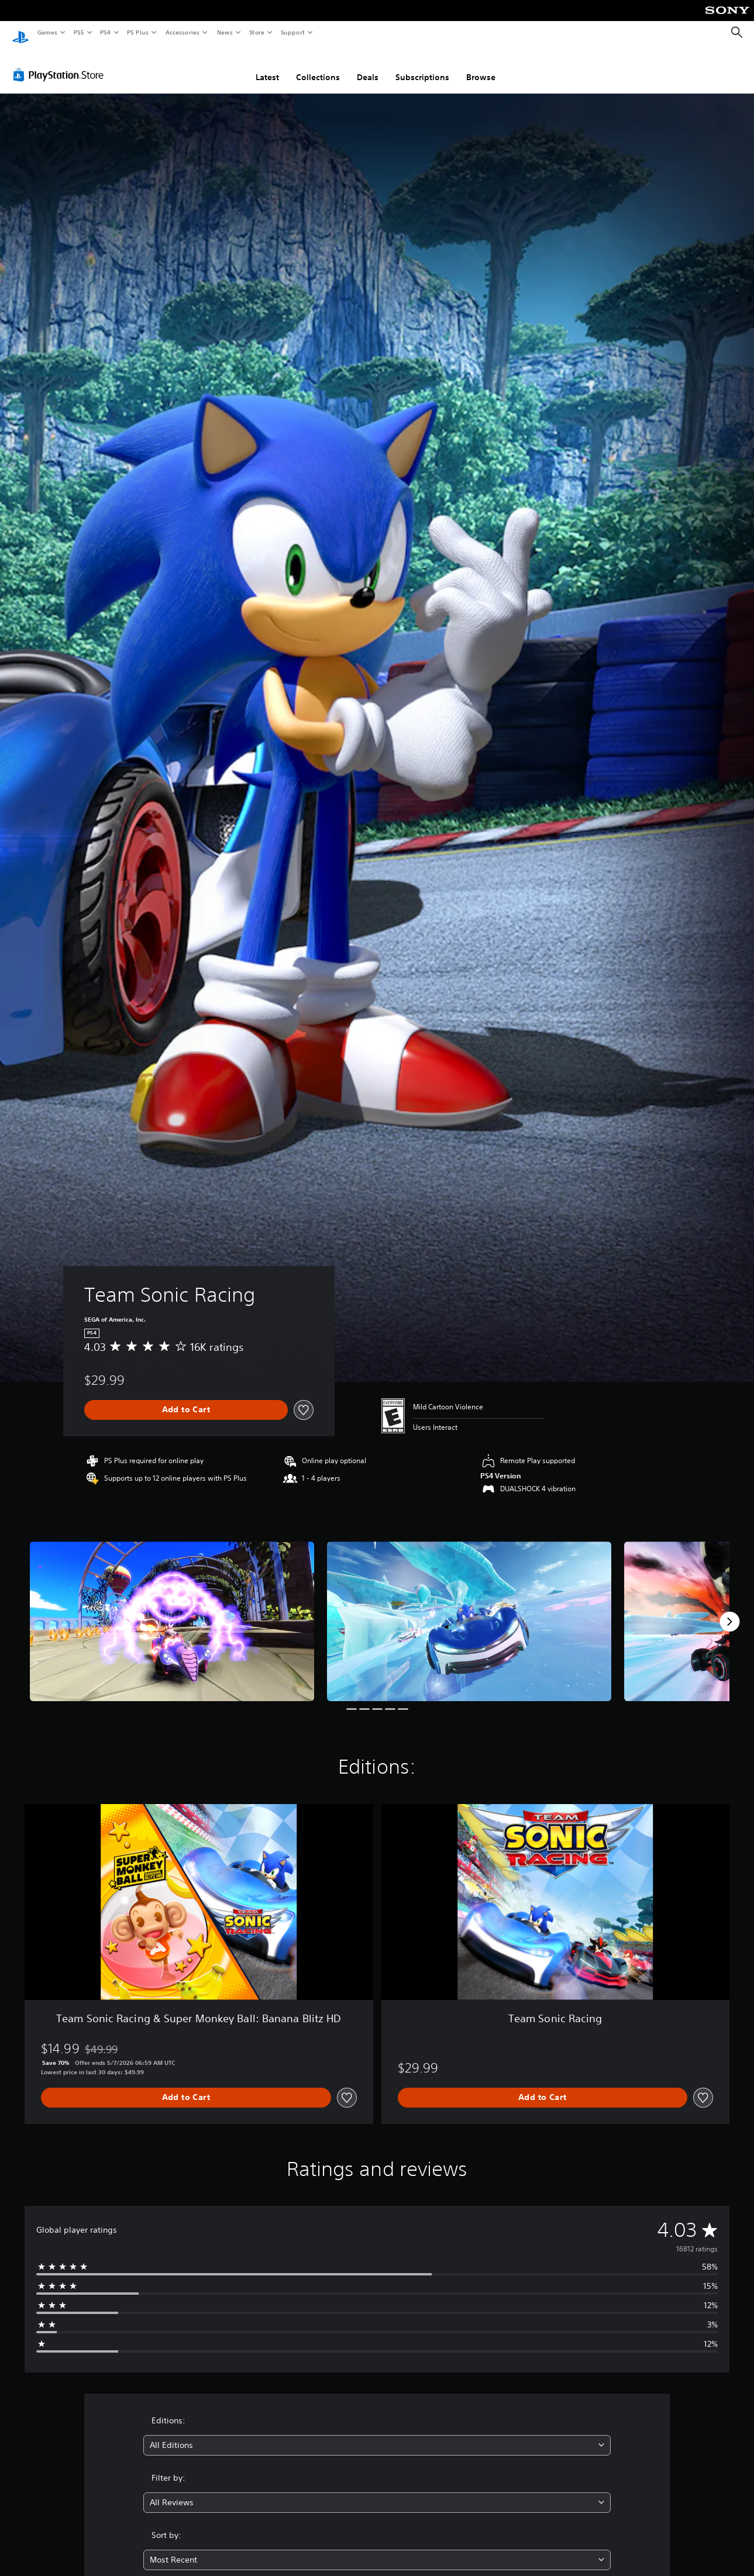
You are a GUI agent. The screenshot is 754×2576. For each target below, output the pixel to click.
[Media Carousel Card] (172, 1610)
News (225, 32)
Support (292, 32)
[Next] (729, 1610)
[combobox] (377, 2434)
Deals (367, 66)
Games (47, 32)
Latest (267, 66)
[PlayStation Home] (20, 32)
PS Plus (138, 32)
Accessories (182, 32)
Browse (480, 66)
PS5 (78, 32)
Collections (318, 66)
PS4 (105, 32)
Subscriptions (422, 66)
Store (256, 32)
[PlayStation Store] (60, 63)
